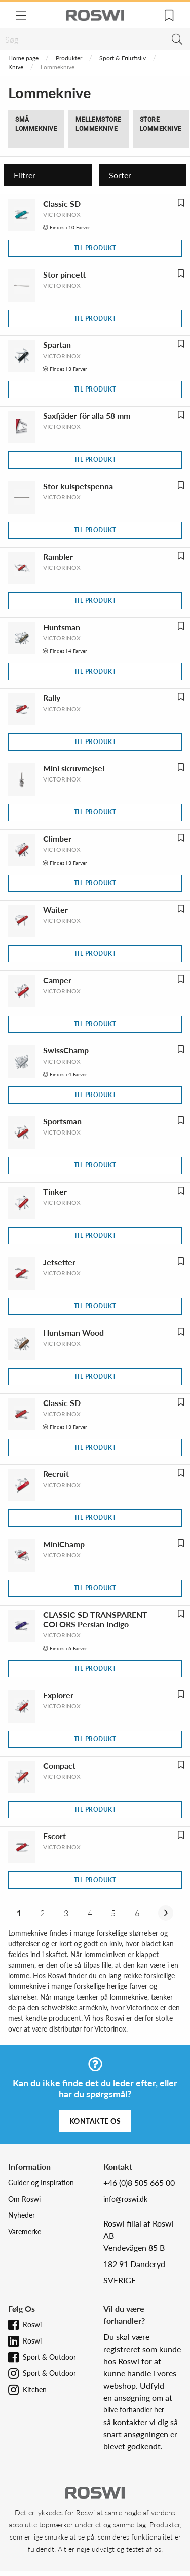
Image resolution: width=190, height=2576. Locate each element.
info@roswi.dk (125, 2199)
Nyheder (21, 2215)
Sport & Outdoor (49, 2357)
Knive (15, 67)
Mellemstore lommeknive (98, 124)
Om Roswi (24, 2199)
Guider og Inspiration (41, 2182)
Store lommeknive (161, 124)
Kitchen (35, 2389)
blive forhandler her (133, 2409)
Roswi (32, 2324)
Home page (23, 58)
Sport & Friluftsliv (122, 58)
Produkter (69, 58)
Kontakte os (95, 2121)
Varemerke (24, 2231)
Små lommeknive (36, 124)
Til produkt (95, 248)
